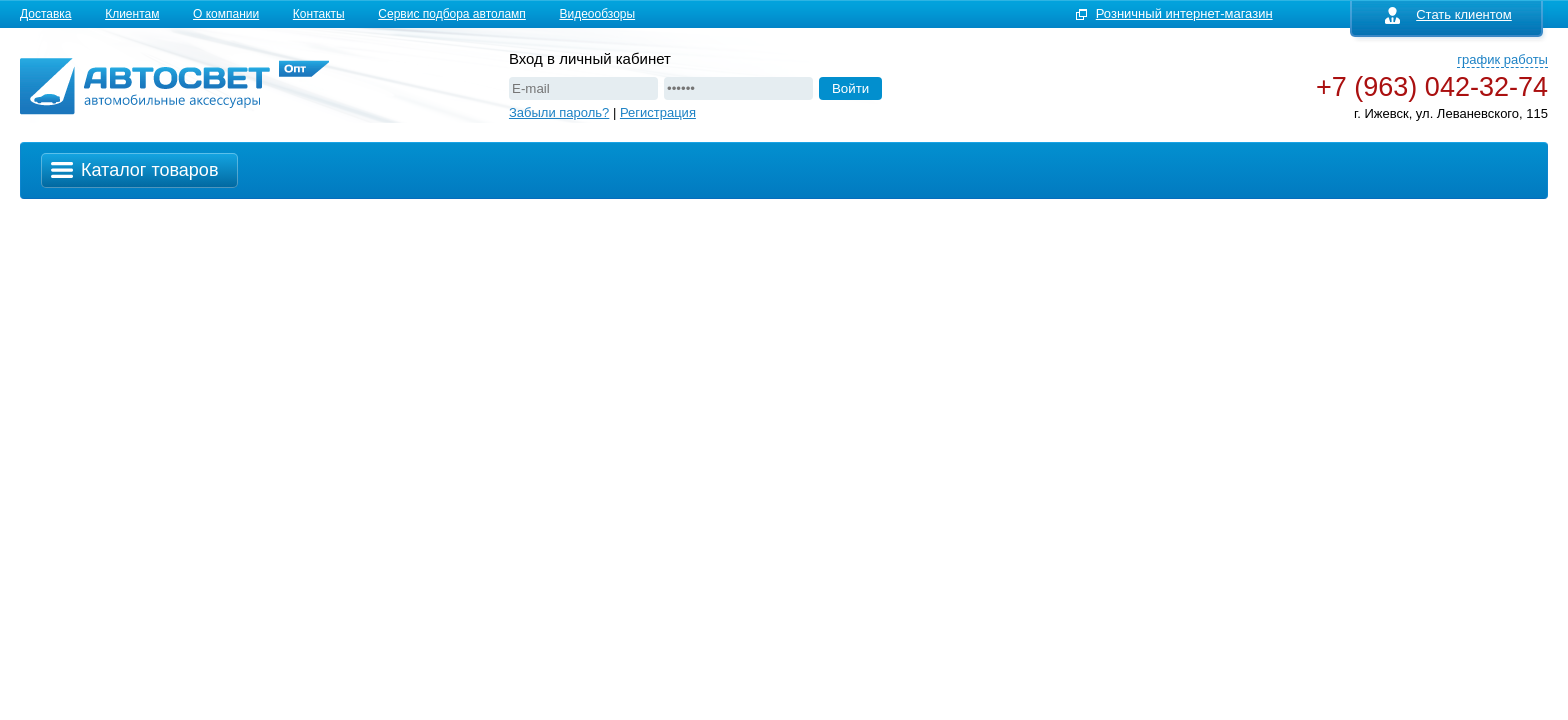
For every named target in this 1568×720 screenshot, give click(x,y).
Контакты (319, 14)
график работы (1502, 59)
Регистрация (658, 112)
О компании (226, 14)
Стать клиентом (1448, 14)
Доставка (46, 14)
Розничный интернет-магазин (1184, 13)
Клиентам (132, 14)
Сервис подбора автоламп (452, 14)
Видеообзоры (597, 14)
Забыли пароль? (559, 112)
